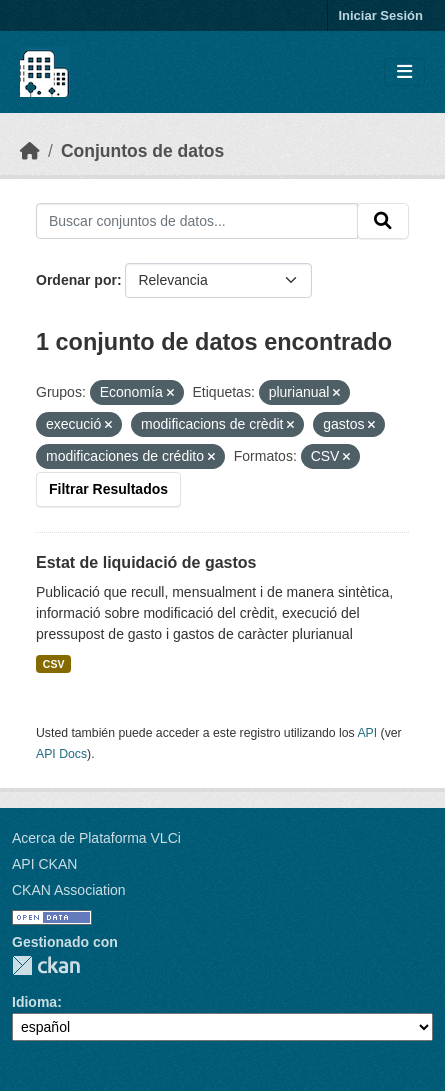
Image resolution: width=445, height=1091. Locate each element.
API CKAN (44, 864)
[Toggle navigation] (404, 72)
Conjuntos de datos (142, 151)
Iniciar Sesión (380, 15)
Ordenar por (76, 280)
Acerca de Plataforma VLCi (96, 838)
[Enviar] (383, 221)
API (367, 733)
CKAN (46, 965)
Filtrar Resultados (108, 489)
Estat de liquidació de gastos (146, 562)
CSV (54, 664)
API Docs (61, 754)
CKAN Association (69, 890)
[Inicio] (30, 151)
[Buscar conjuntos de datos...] (197, 221)
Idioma (34, 1002)
